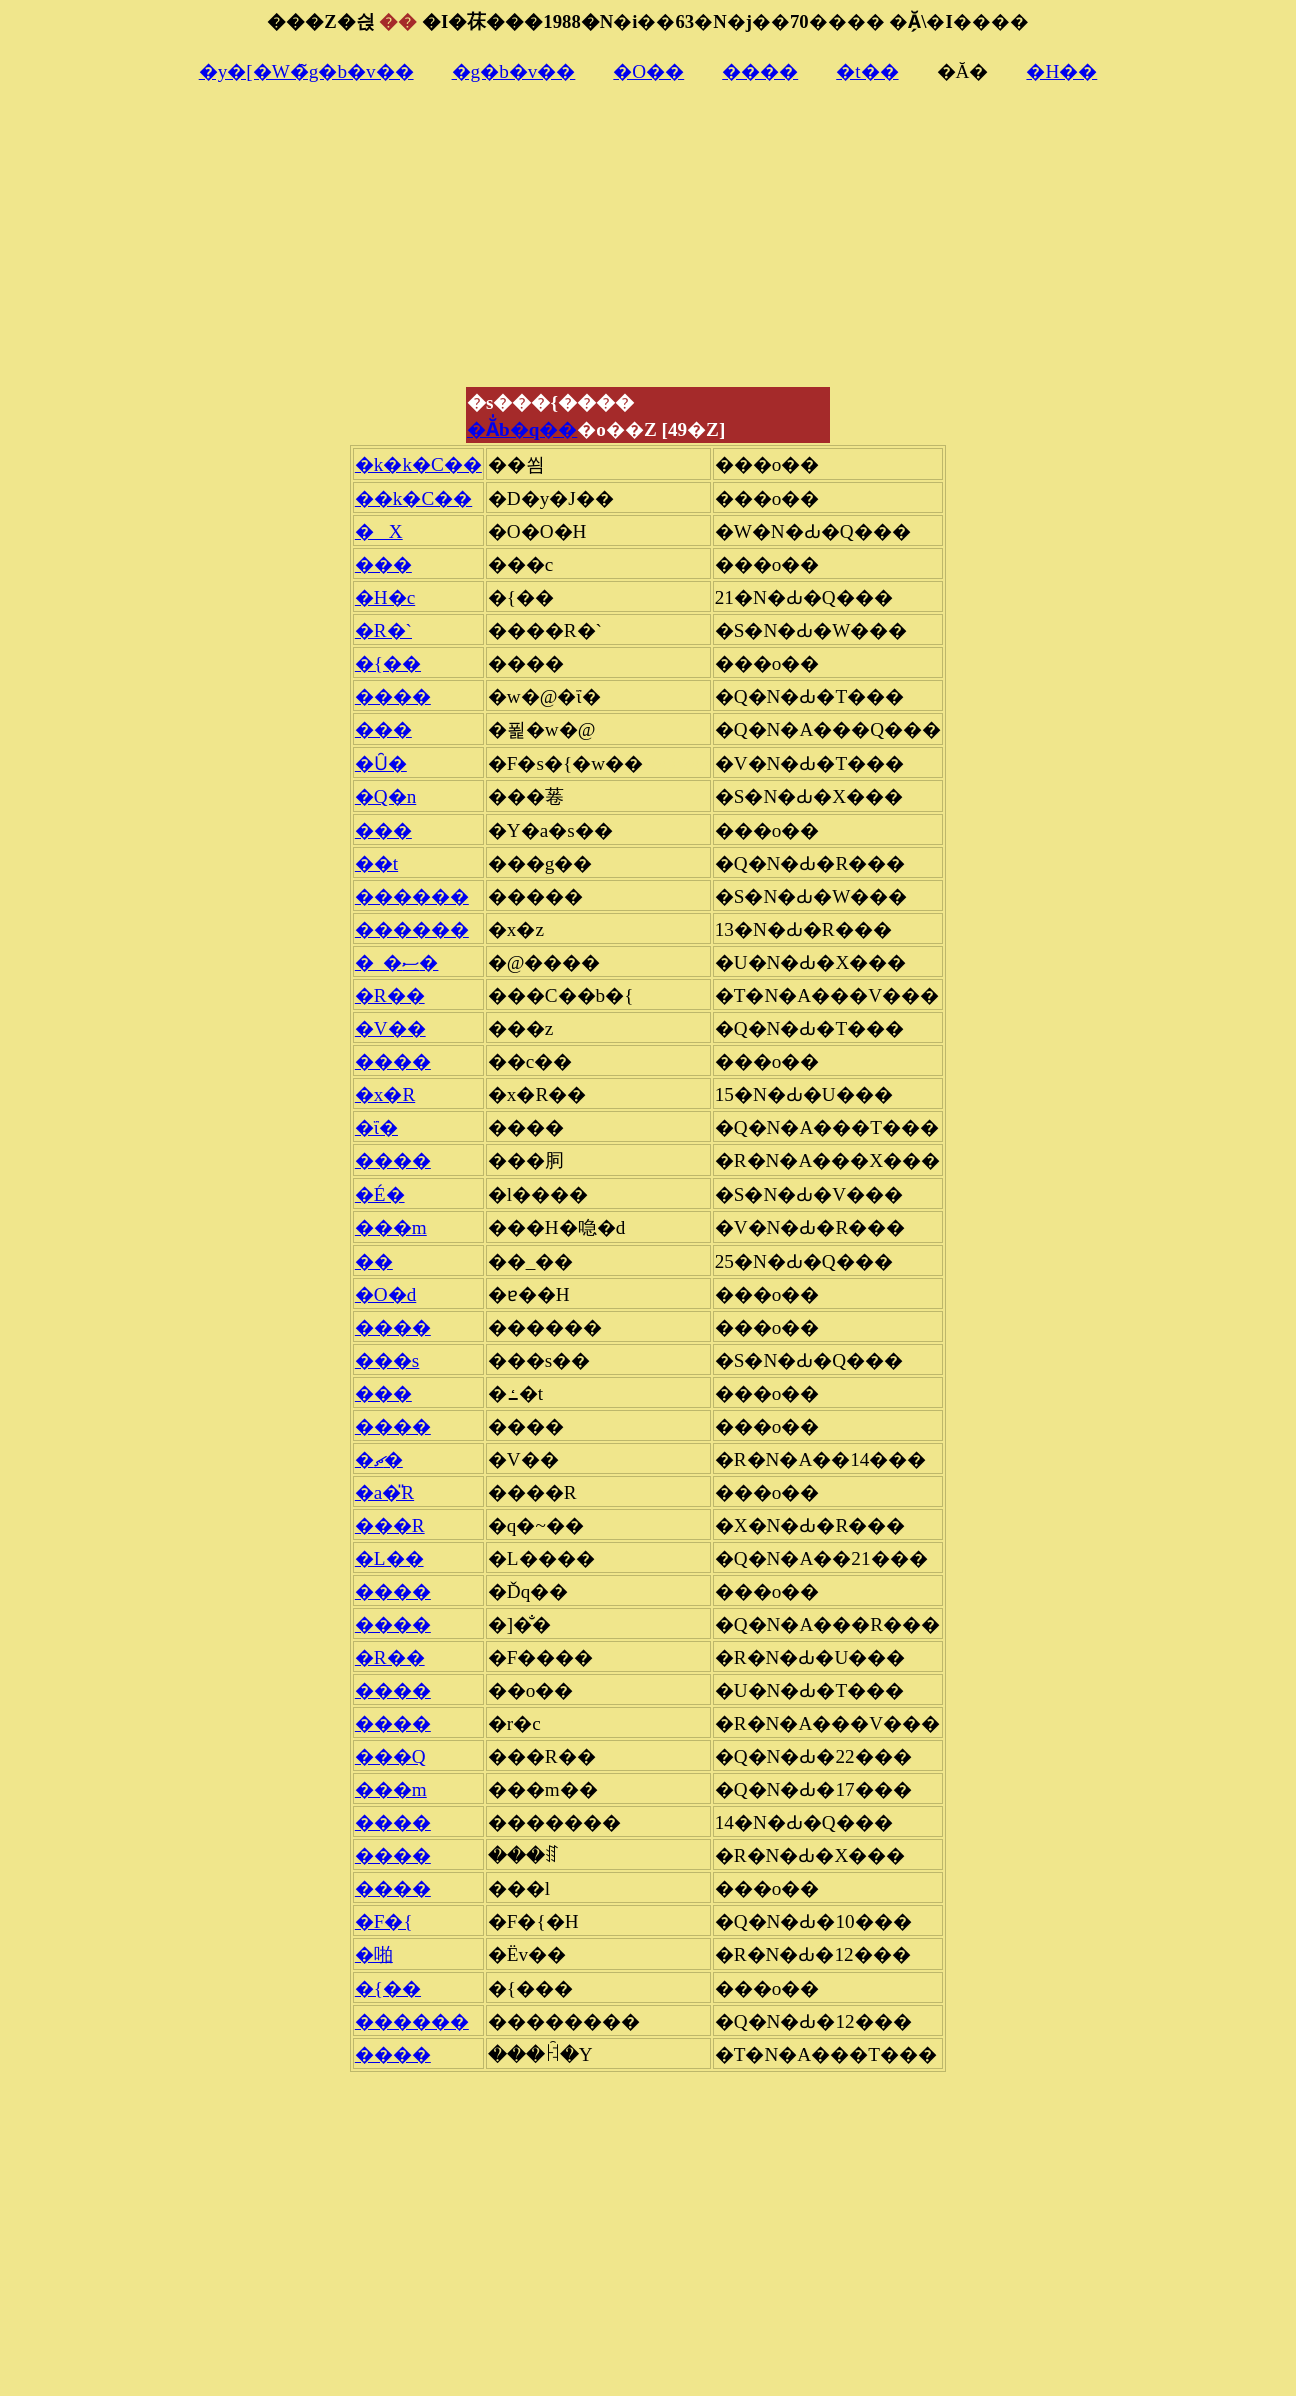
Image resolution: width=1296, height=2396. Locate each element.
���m (391, 1227)
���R (390, 1525)
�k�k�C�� (418, 464)
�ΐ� (376, 1127)
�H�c (385, 597)
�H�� (1061, 71)
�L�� (389, 1558)
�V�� (390, 1028)
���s (387, 1360)
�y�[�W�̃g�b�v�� (306, 71)
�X (379, 531)
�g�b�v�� (514, 71)
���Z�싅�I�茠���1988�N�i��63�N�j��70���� (575, 21)
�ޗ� (379, 1459)
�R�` (383, 630)
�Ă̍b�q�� (522, 429)
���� (760, 71)
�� (374, 1261)
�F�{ (384, 1921)
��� (383, 564)
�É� (380, 1194)
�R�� (390, 995)
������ (412, 896)
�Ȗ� (381, 763)
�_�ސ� (397, 962)
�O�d (385, 1294)
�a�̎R (384, 1492)
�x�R (385, 1094)
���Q (390, 1756)
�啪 (374, 1954)
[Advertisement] (648, 245)
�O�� (648, 71)
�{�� (388, 663)
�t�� (867, 71)
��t (376, 863)
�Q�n (385, 796)
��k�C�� (413, 498)
